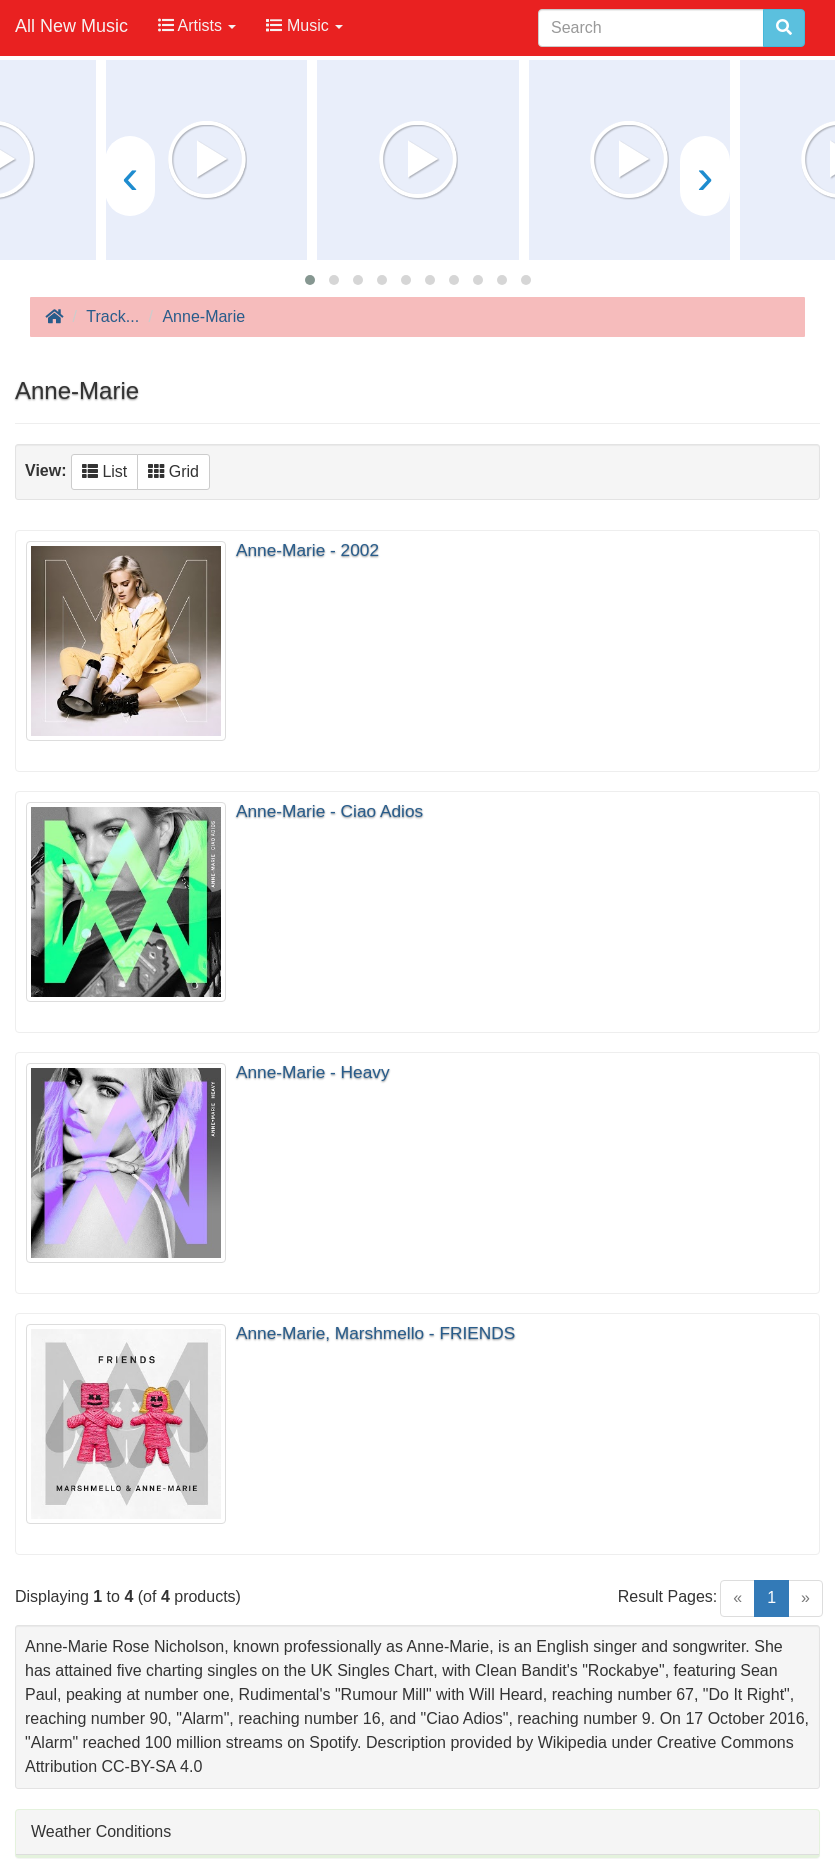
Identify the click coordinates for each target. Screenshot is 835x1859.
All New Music (71, 26)
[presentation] (130, 176)
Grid (173, 471)
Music (304, 25)
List (104, 471)
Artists (197, 25)
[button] (310, 280)
